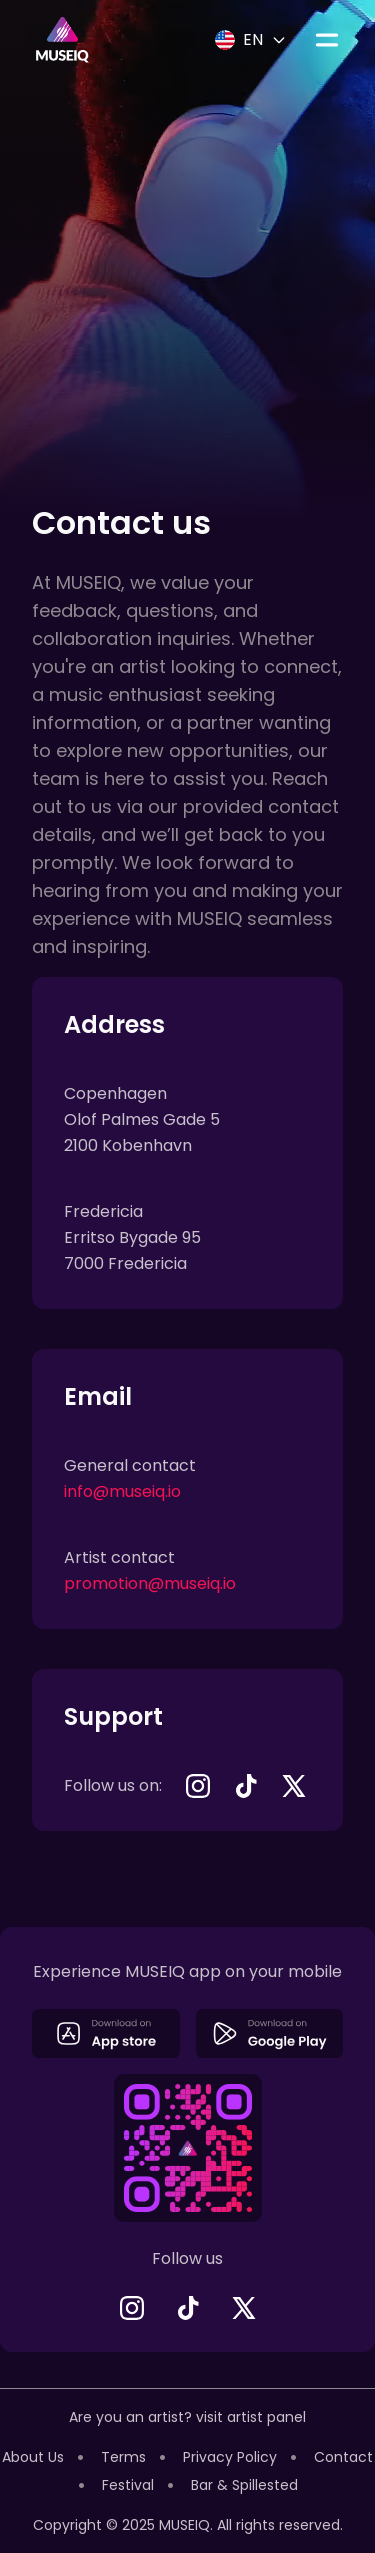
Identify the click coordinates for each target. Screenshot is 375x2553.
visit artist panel (251, 2417)
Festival (128, 2485)
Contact (343, 2457)
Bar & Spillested (244, 2485)
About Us (33, 2457)
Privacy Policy (230, 2457)
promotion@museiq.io (150, 1583)
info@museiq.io (122, 1491)
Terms (123, 2457)
